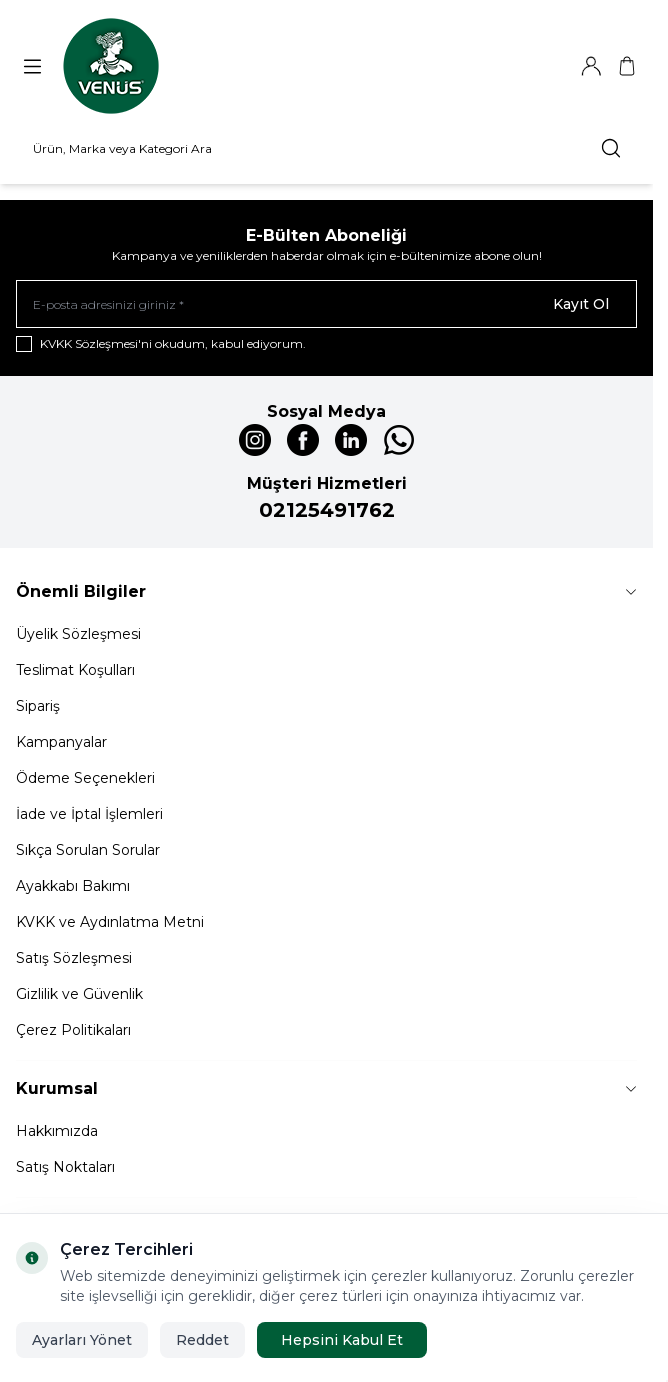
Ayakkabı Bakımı (73, 886)
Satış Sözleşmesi (74, 958)
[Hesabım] (591, 66)
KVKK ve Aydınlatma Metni (110, 922)
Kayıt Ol (581, 304)
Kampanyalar (61, 742)
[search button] (611, 148)
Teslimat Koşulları (75, 670)
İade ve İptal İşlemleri (89, 814)
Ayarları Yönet (82, 1340)
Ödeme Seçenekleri (85, 778)
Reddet (202, 1340)
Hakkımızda (57, 1131)
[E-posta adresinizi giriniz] (326, 304)
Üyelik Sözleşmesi (78, 634)
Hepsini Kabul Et (342, 1340)
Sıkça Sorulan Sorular (88, 850)
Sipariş (38, 706)
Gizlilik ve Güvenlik (79, 994)
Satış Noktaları (65, 1167)
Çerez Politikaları (73, 1030)
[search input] (326, 148)
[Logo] (111, 66)
